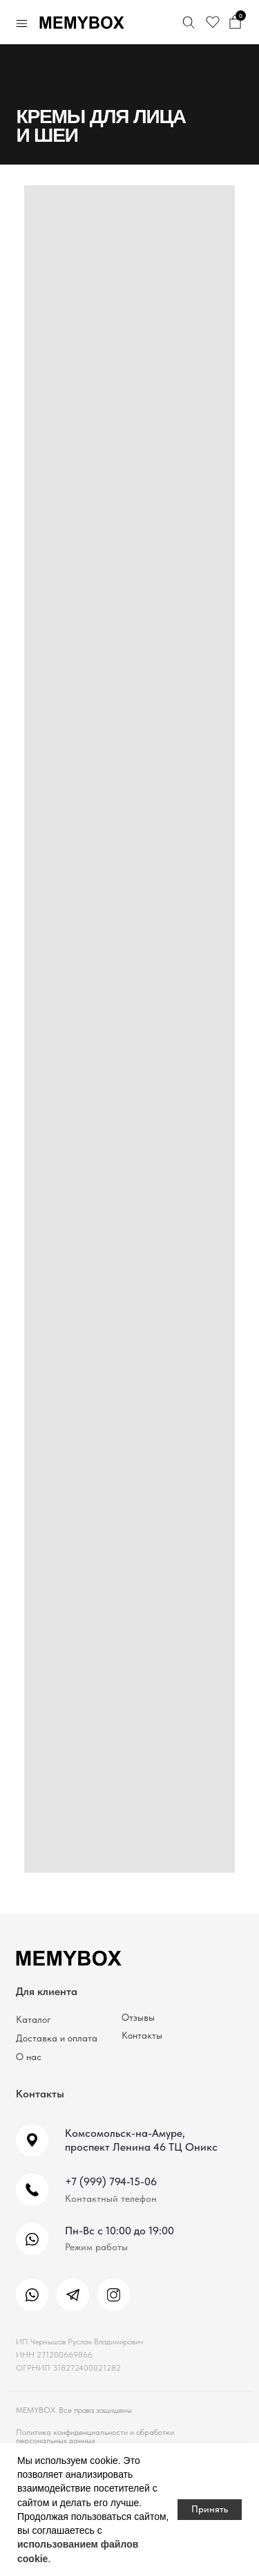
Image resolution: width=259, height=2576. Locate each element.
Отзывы (138, 2017)
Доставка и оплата (56, 2038)
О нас (28, 2057)
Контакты (142, 2035)
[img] (32, 2295)
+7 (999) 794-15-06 (111, 2181)
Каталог (33, 2020)
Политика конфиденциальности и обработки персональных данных (95, 2436)
